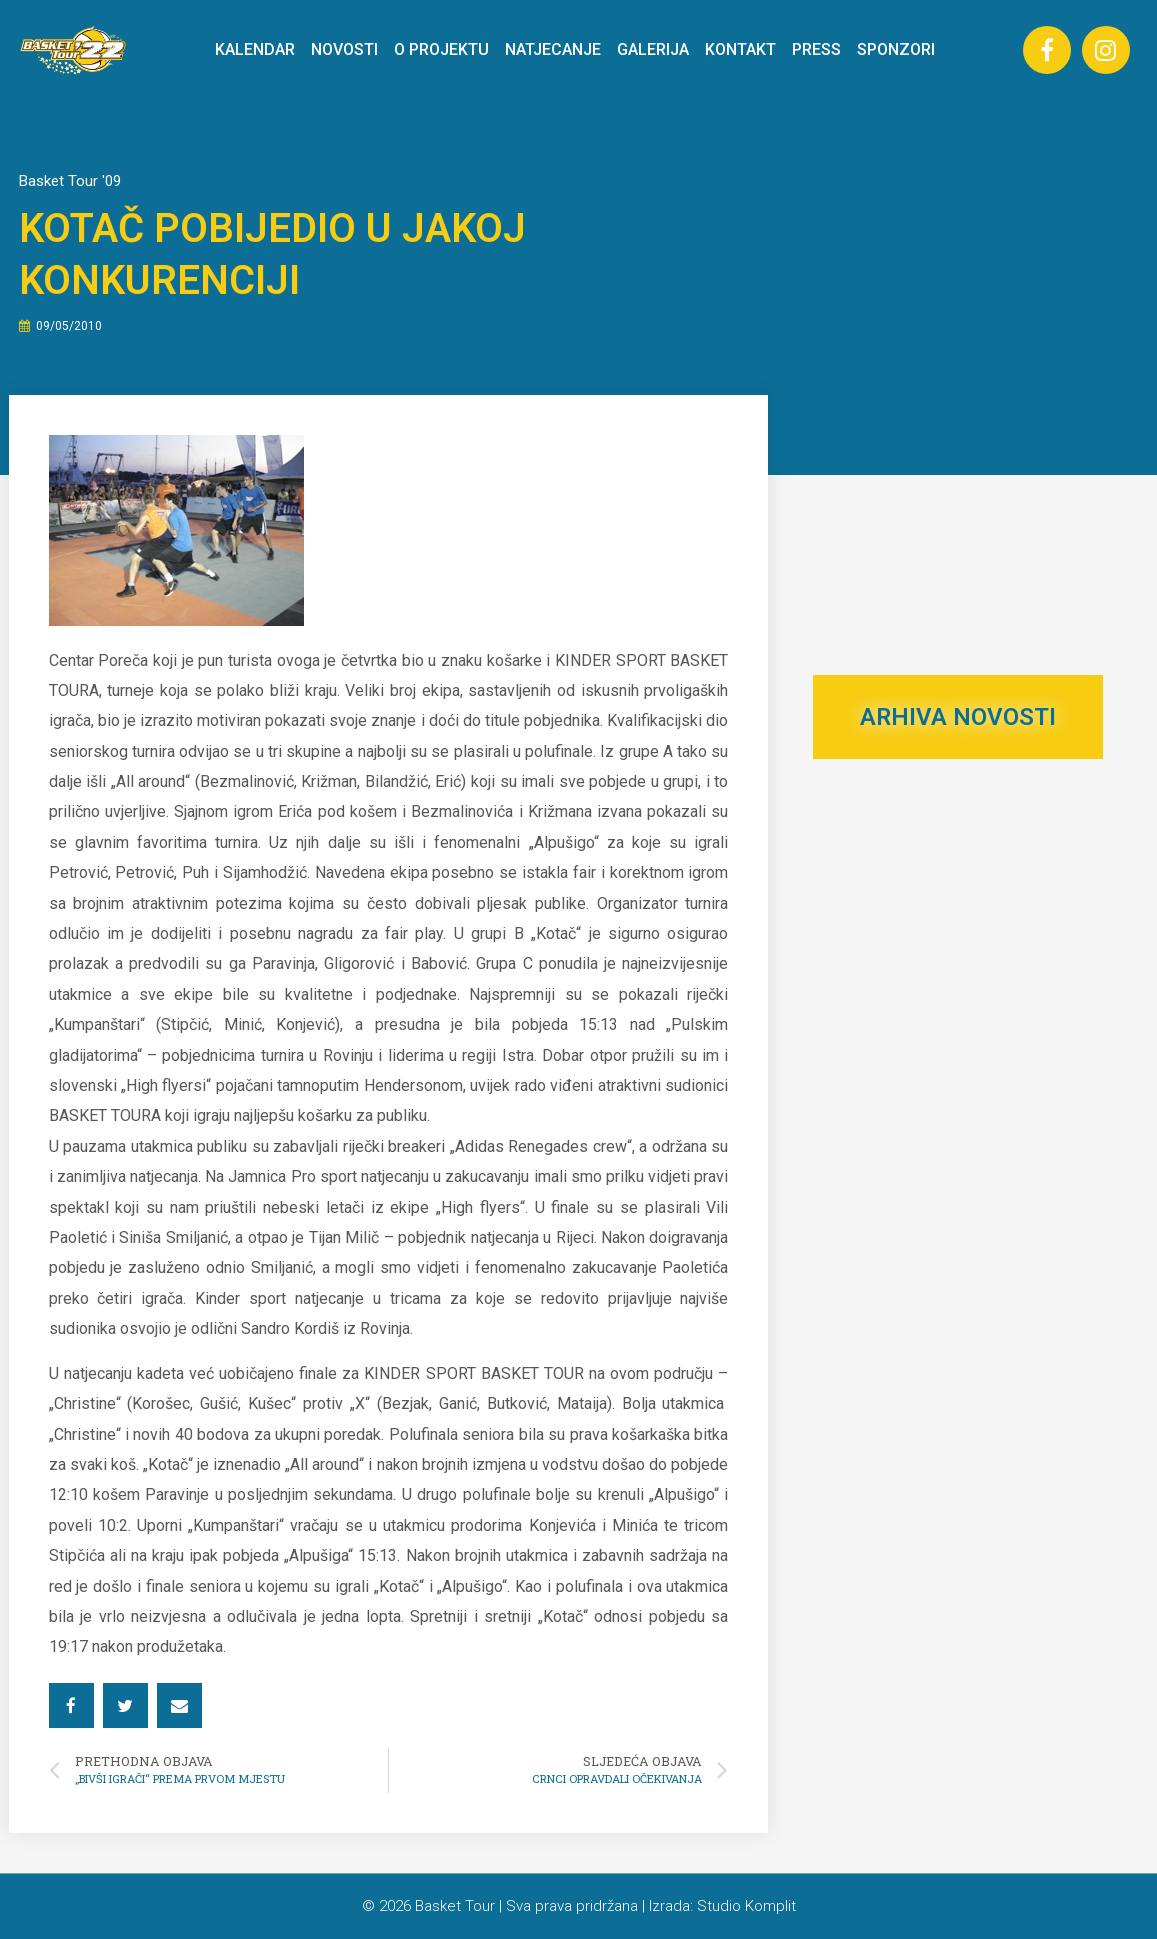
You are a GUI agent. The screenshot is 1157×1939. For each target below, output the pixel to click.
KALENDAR (255, 49)
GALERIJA (653, 49)
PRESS (816, 49)
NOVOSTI (344, 49)
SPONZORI (896, 49)
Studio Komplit (746, 1906)
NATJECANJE (553, 49)
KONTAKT (740, 49)
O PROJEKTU (441, 49)
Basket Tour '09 (70, 181)
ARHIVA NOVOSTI (958, 717)
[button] (71, 1705)
